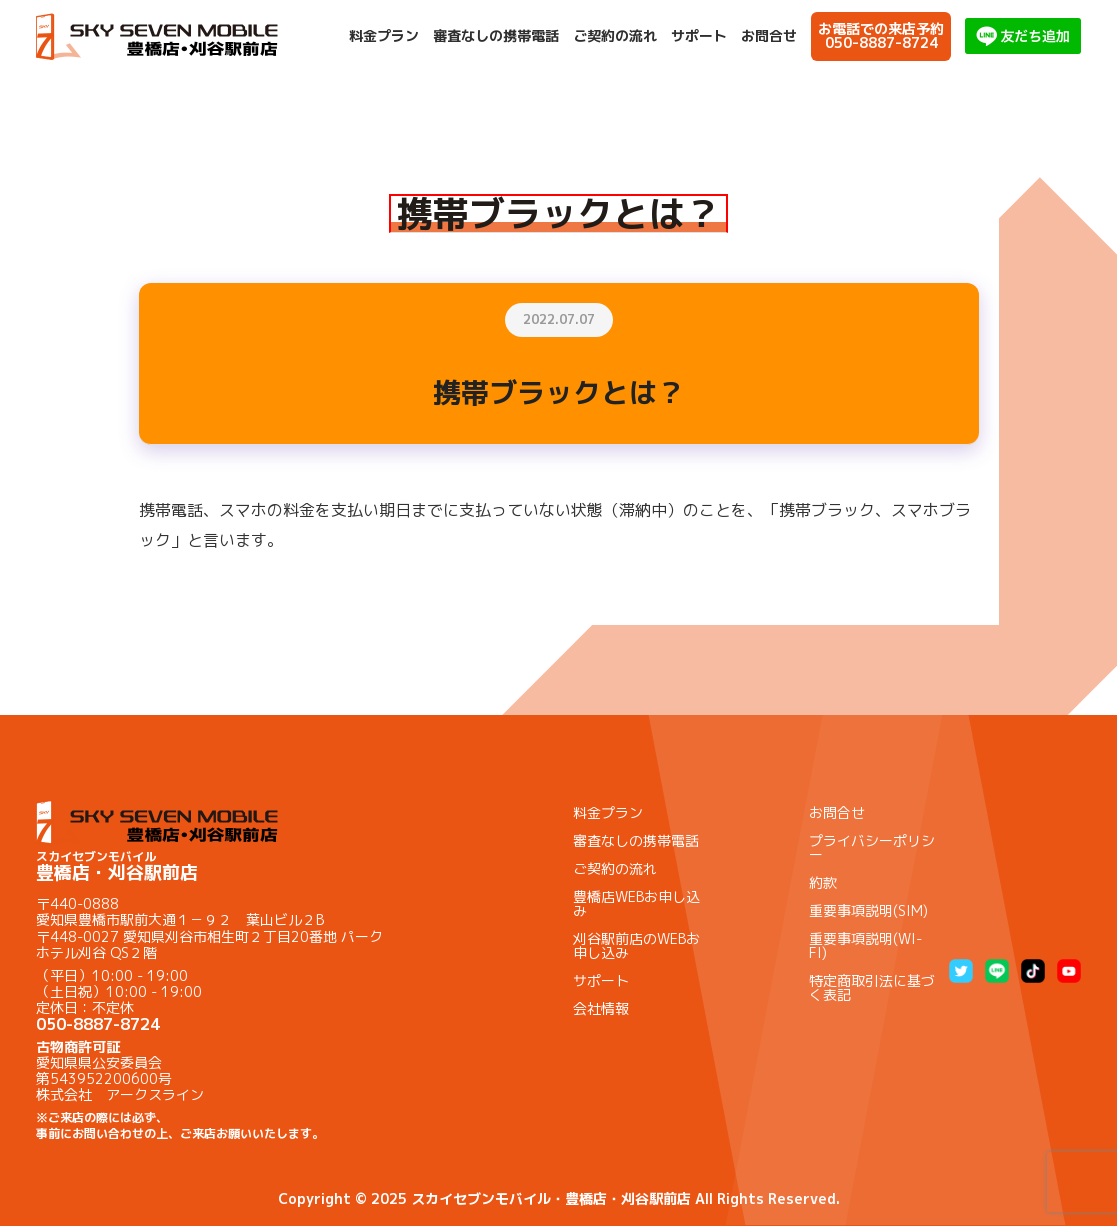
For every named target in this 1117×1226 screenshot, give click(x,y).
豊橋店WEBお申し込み (636, 903)
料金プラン (384, 36)
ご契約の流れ (615, 36)
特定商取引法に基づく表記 (872, 987)
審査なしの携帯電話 (496, 36)
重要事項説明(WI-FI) (865, 945)
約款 (823, 882)
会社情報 (601, 1008)
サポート (699, 36)
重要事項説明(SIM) (868, 910)
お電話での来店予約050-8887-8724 (881, 35)
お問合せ (769, 36)
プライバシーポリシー (872, 847)
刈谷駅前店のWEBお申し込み (636, 945)
